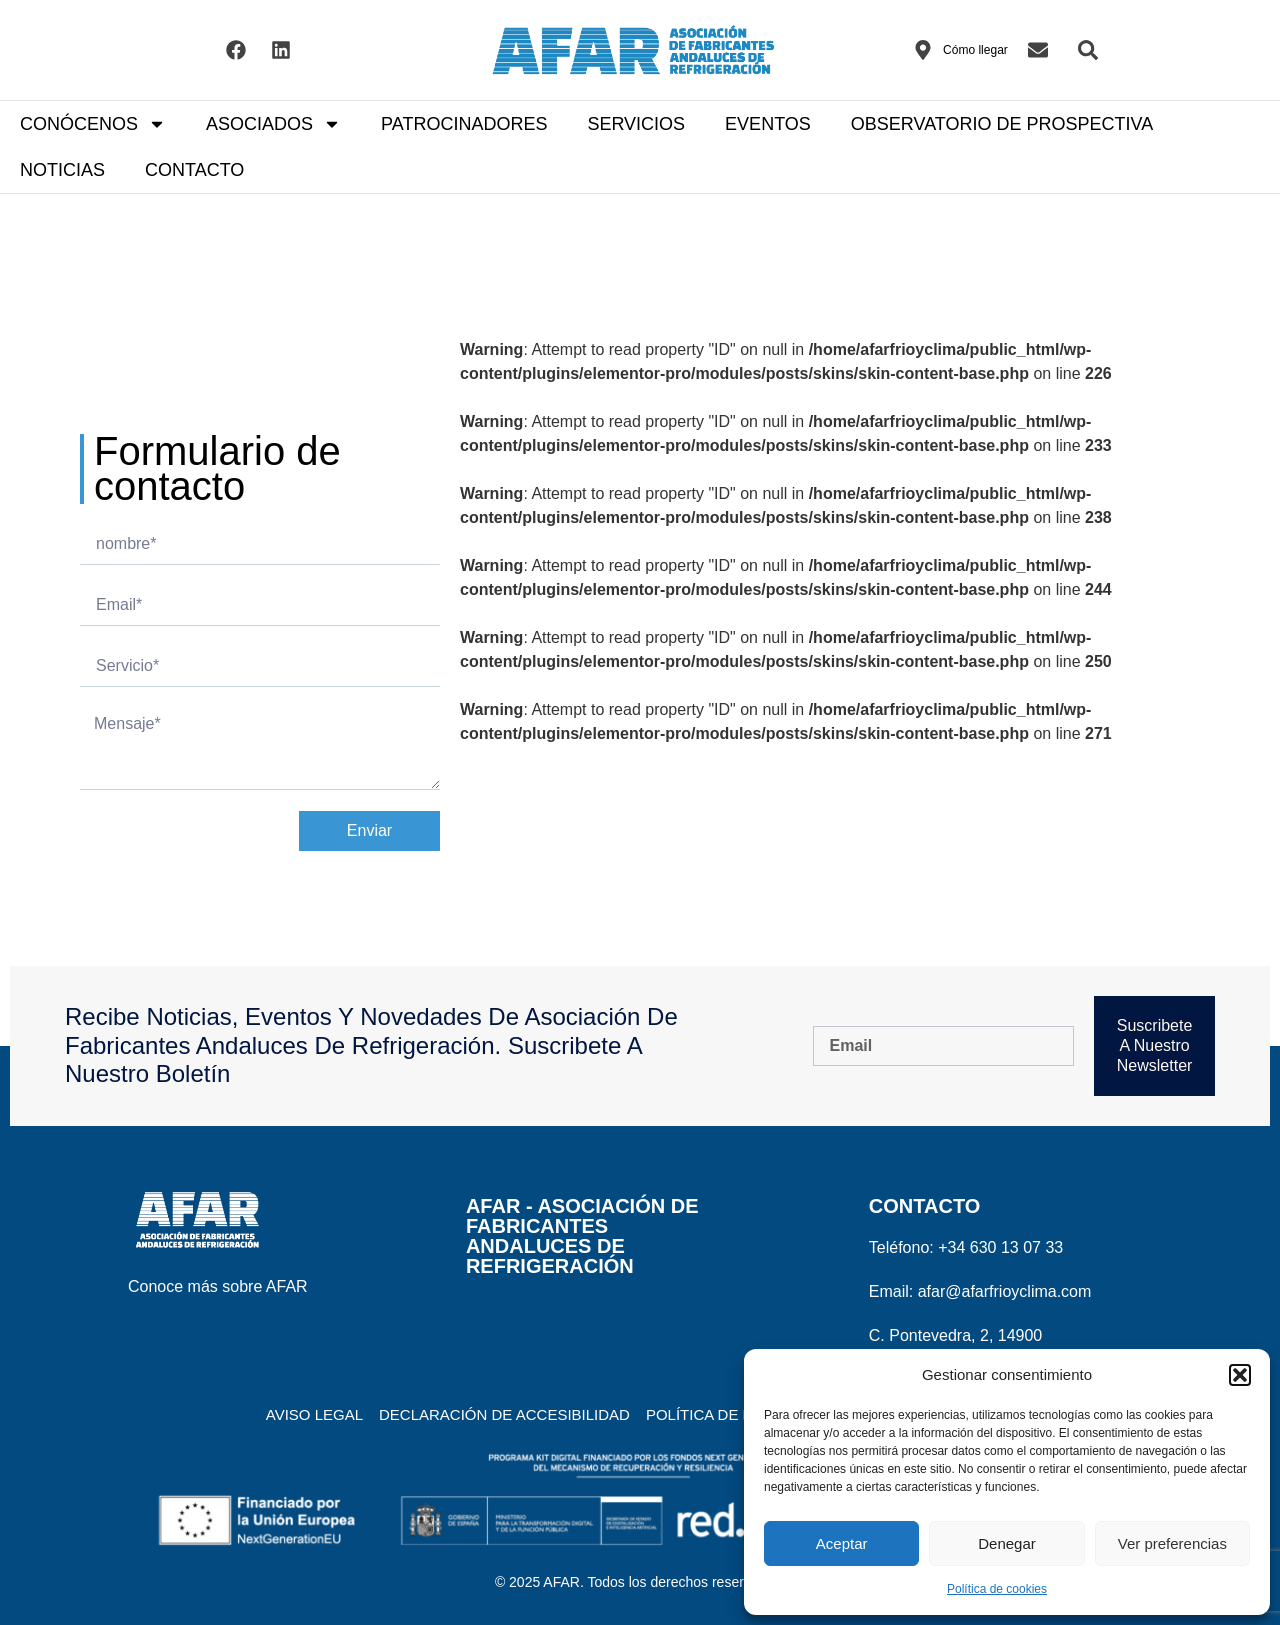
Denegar (1007, 1543)
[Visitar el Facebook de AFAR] (236, 50)
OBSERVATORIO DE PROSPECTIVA (1002, 124)
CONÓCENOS (93, 124)
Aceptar (842, 1543)
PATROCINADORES (464, 124)
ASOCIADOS (273, 124)
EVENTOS (768, 124)
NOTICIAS (62, 170)
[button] (1240, 1375)
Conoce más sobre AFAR (218, 1286)
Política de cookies (997, 1589)
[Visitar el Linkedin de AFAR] (281, 50)
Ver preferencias (1172, 1543)
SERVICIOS (636, 124)
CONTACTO (194, 170)
